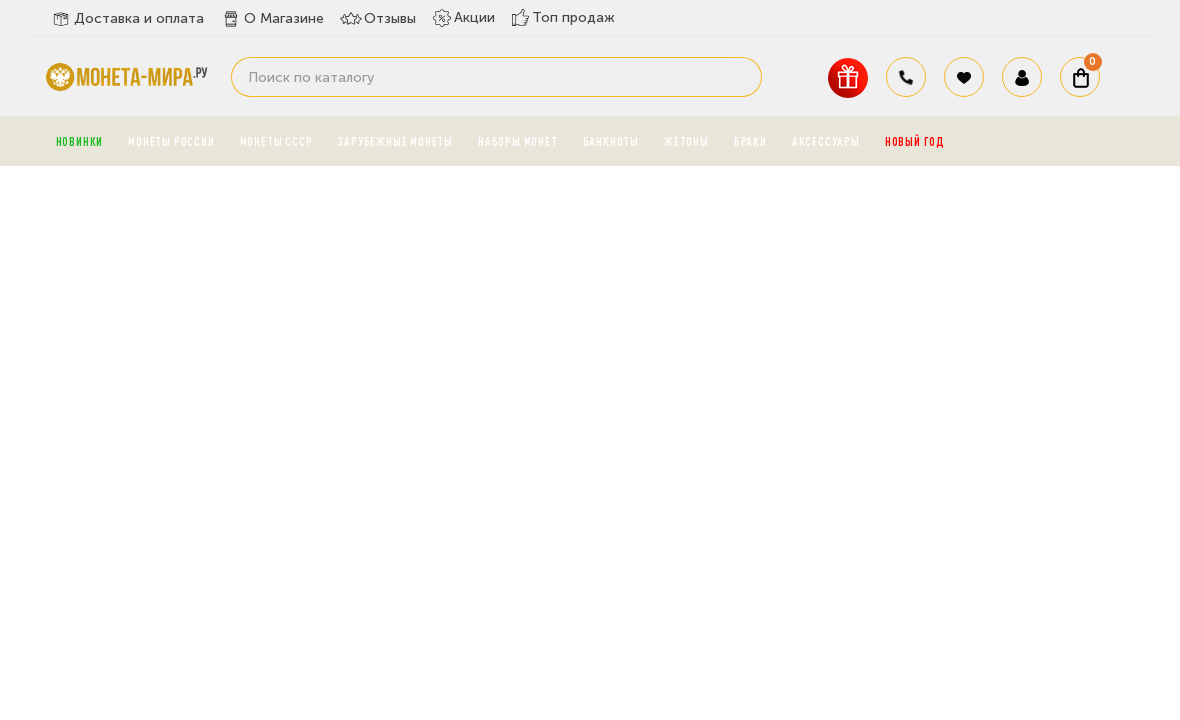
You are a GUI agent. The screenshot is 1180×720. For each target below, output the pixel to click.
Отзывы (378, 19)
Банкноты (611, 141)
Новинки (80, 141)
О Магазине (272, 19)
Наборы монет (518, 141)
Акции (463, 18)
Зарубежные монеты (395, 141)
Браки (750, 141)
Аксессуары (826, 141)
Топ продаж (563, 17)
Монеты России (171, 141)
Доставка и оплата (127, 19)
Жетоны (686, 141)
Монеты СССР (276, 141)
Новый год (915, 141)
